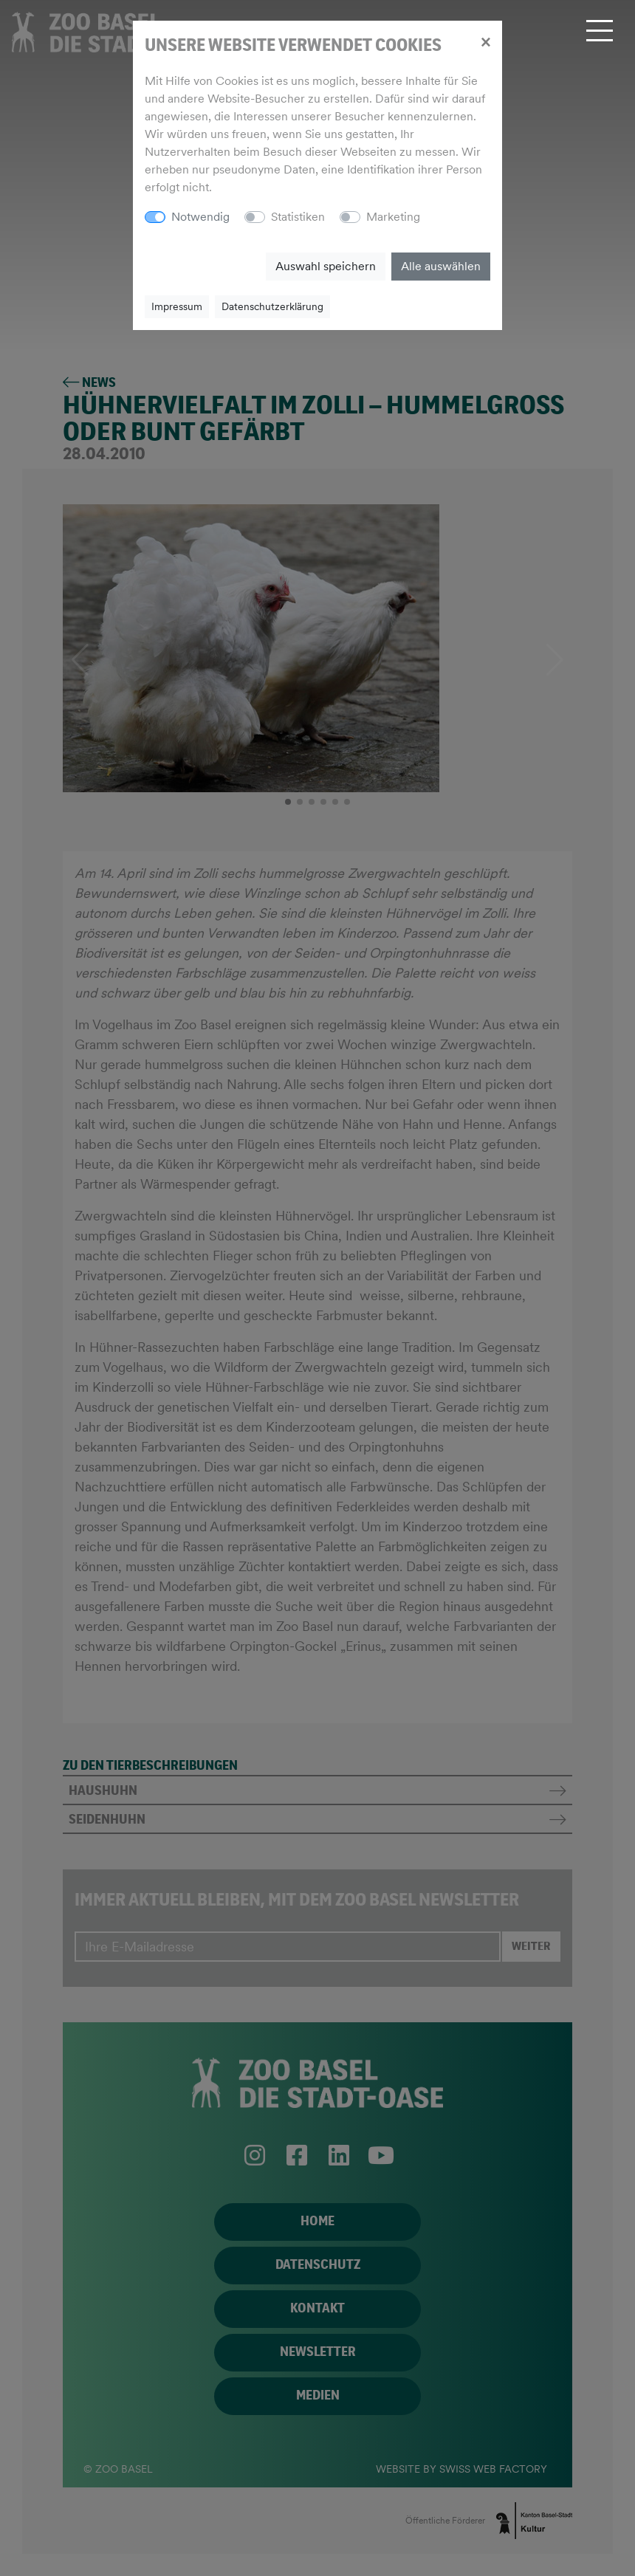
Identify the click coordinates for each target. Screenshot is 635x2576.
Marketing (393, 217)
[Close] (485, 41)
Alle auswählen (441, 266)
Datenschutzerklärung (272, 306)
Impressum (176, 306)
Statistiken (298, 217)
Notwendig (200, 217)
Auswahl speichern (325, 266)
